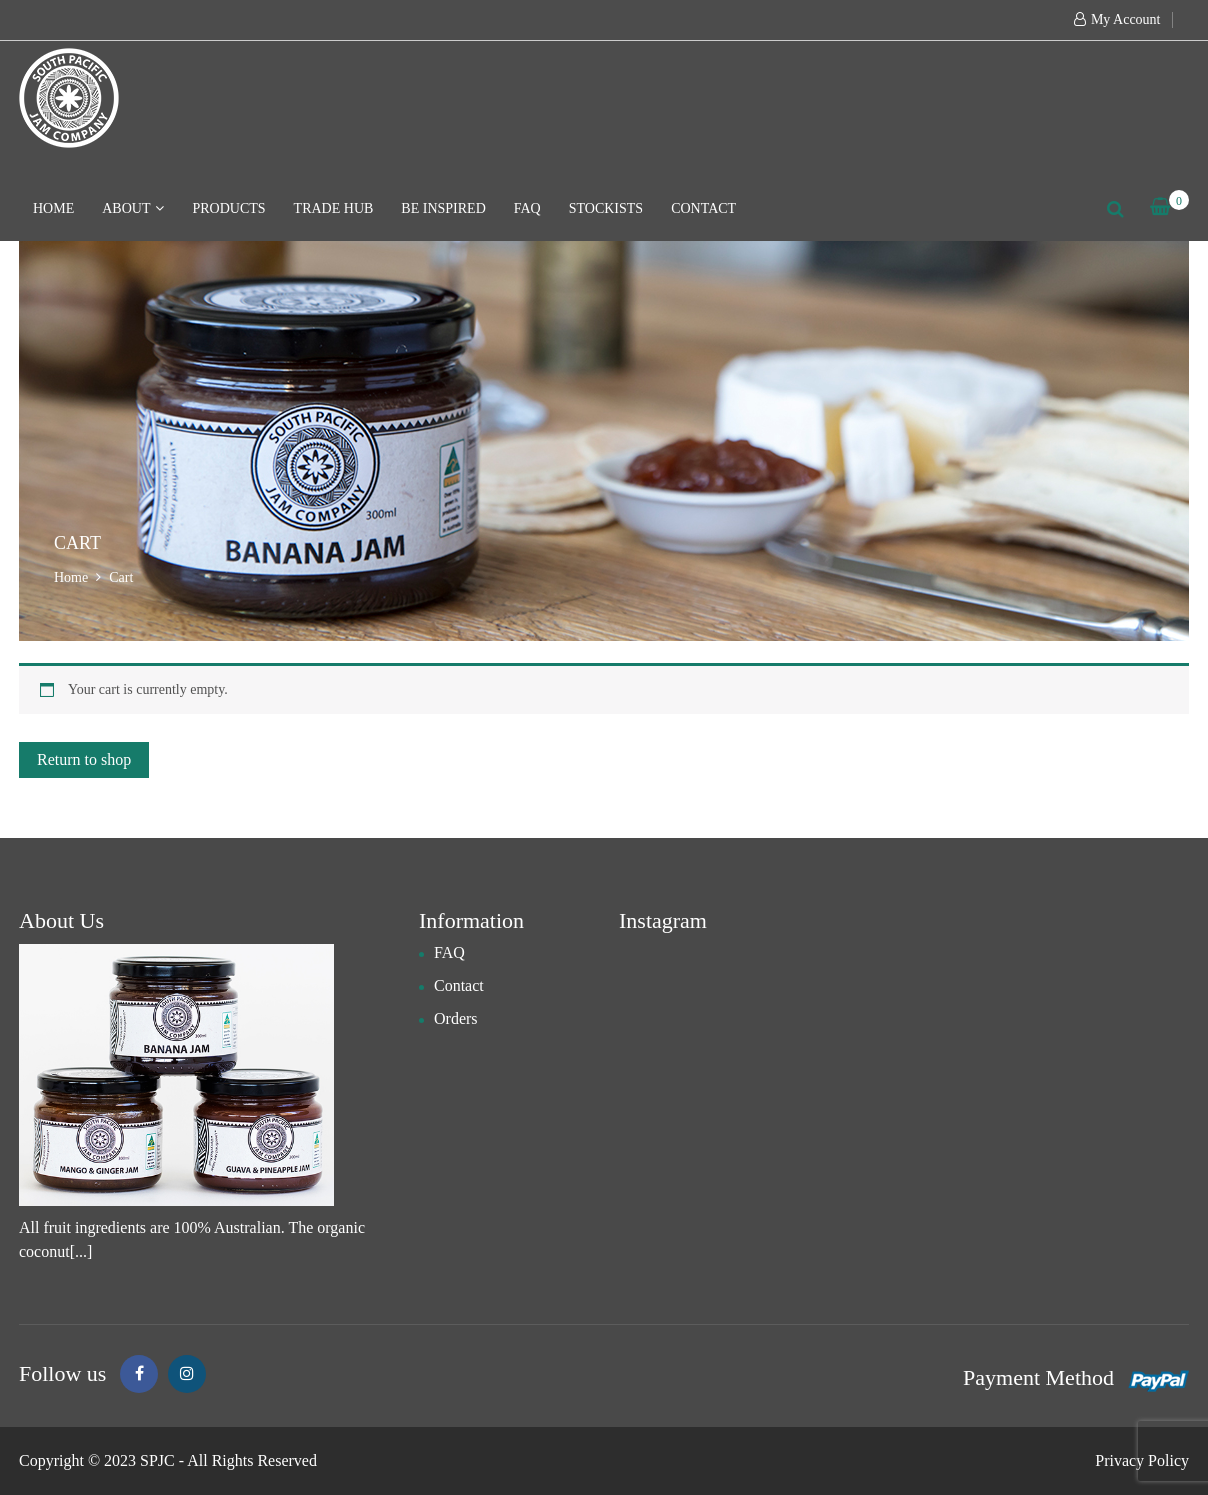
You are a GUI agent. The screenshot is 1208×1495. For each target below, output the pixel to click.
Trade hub (334, 208)
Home (53, 208)
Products (228, 208)
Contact (703, 208)
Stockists (606, 208)
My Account (1126, 19)
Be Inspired (443, 208)
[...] (81, 1251)
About (133, 208)
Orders (456, 1018)
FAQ (527, 208)
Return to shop (84, 759)
